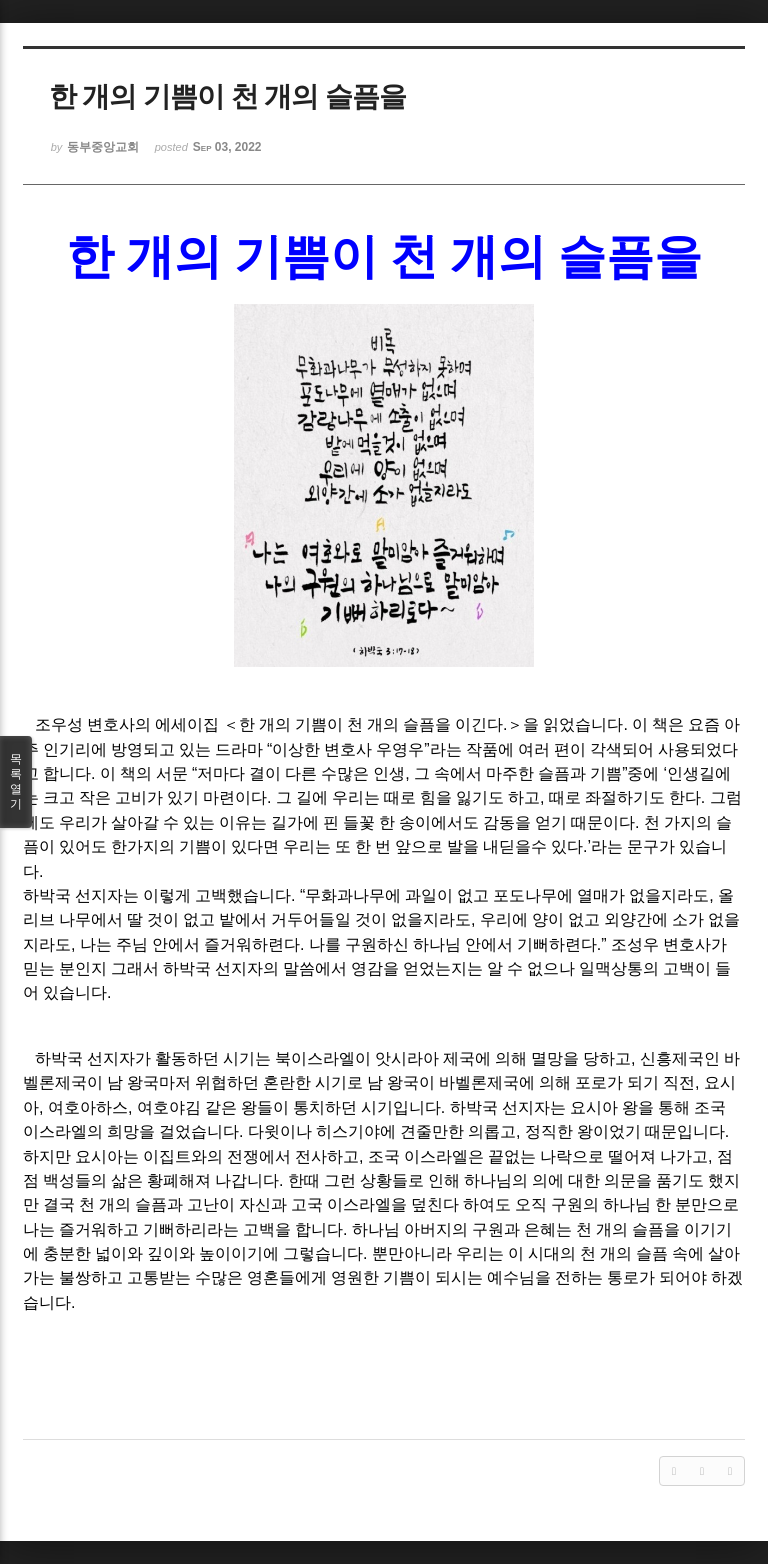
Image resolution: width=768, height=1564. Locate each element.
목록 (16, 782)
